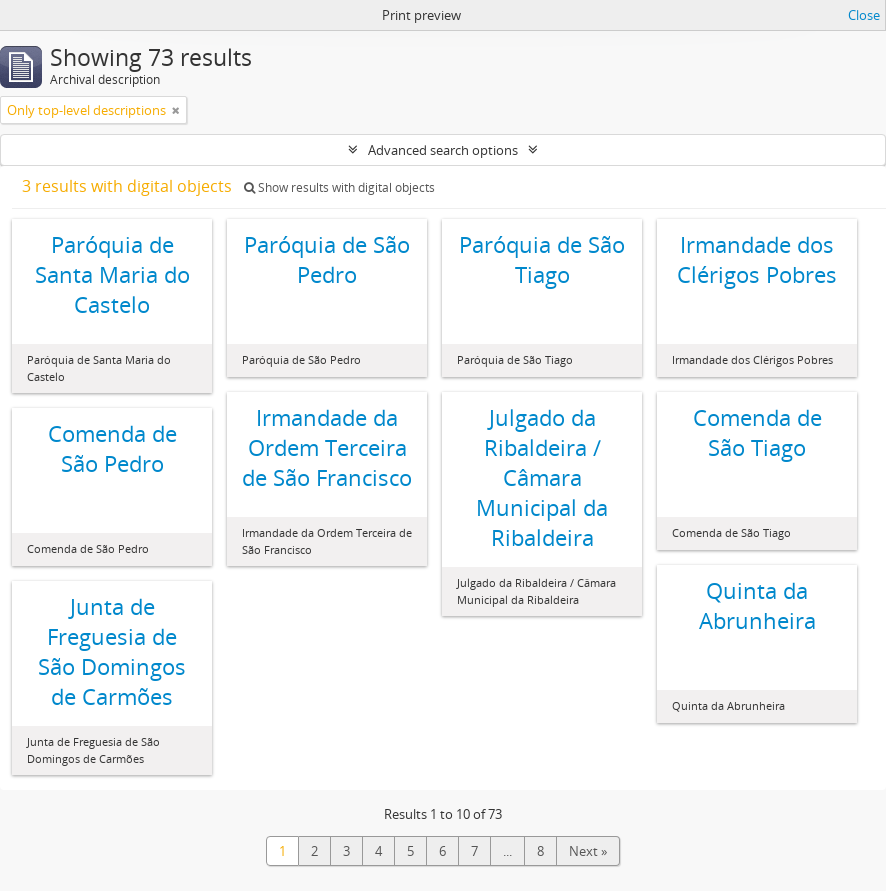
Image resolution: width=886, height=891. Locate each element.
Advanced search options (443, 150)
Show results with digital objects (339, 187)
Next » (588, 851)
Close (864, 15)
